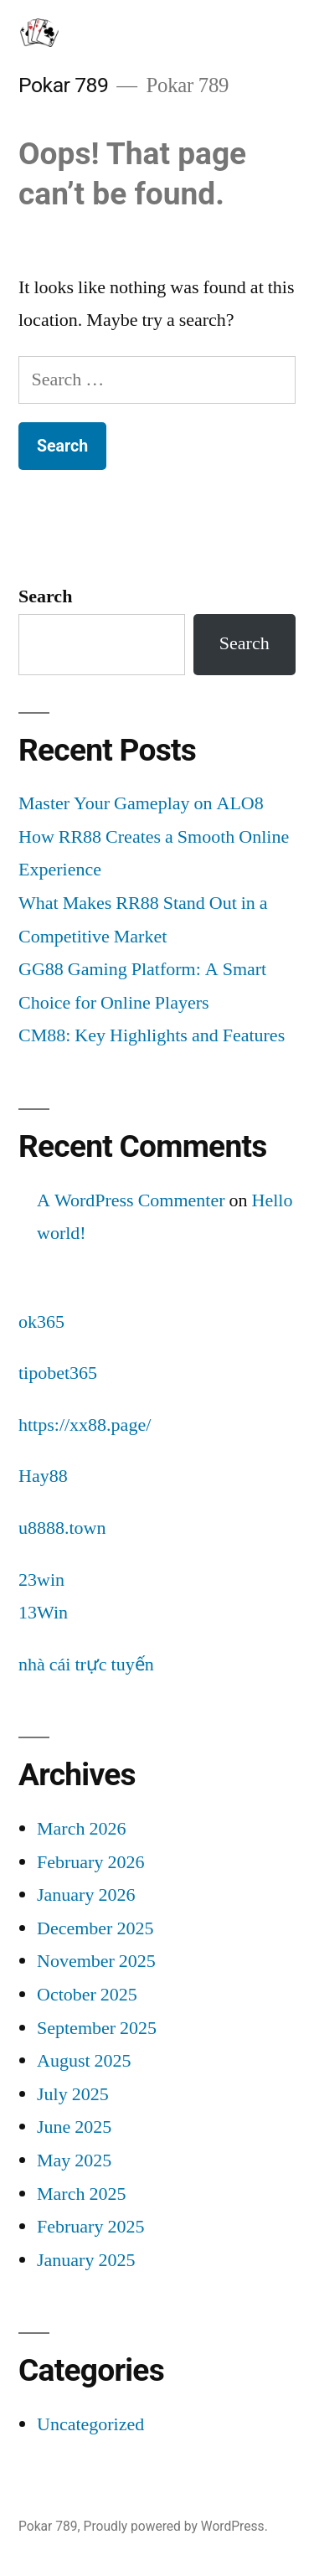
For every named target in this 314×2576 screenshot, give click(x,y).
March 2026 (81, 1828)
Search (45, 596)
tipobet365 (57, 1373)
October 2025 (87, 1994)
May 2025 (74, 2160)
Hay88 (43, 1476)
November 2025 (96, 1961)
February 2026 (90, 1862)
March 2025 (81, 2194)
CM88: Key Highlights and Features (151, 1035)
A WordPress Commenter (131, 1200)
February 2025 (90, 2226)
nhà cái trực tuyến (86, 1664)
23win (41, 1580)
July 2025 (73, 2094)
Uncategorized (90, 2424)
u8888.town (62, 1528)
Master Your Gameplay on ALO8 (141, 803)
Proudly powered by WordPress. (176, 2526)
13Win (43, 1612)
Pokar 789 (63, 85)
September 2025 (97, 2028)
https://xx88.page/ (84, 1425)
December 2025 (95, 1928)
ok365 (41, 1322)
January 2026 (86, 1895)
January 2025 (86, 2260)
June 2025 (74, 2127)
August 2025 (84, 2061)
